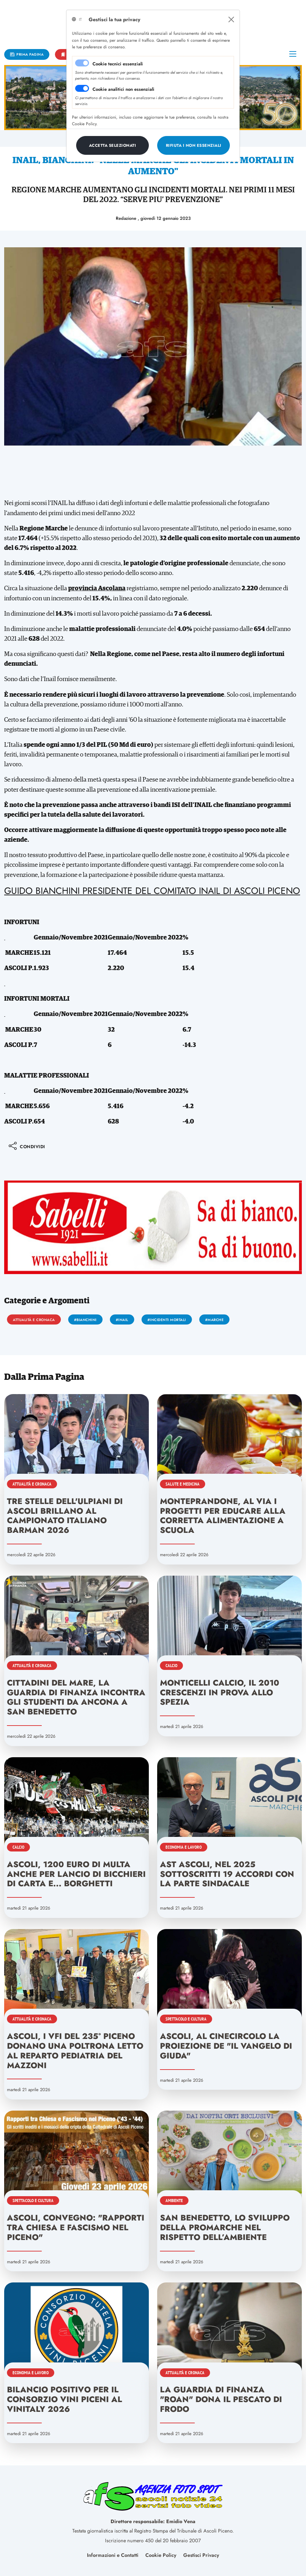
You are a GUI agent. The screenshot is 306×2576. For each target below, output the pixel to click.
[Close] (231, 19)
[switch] (82, 88)
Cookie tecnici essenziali (117, 64)
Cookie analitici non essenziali (123, 89)
